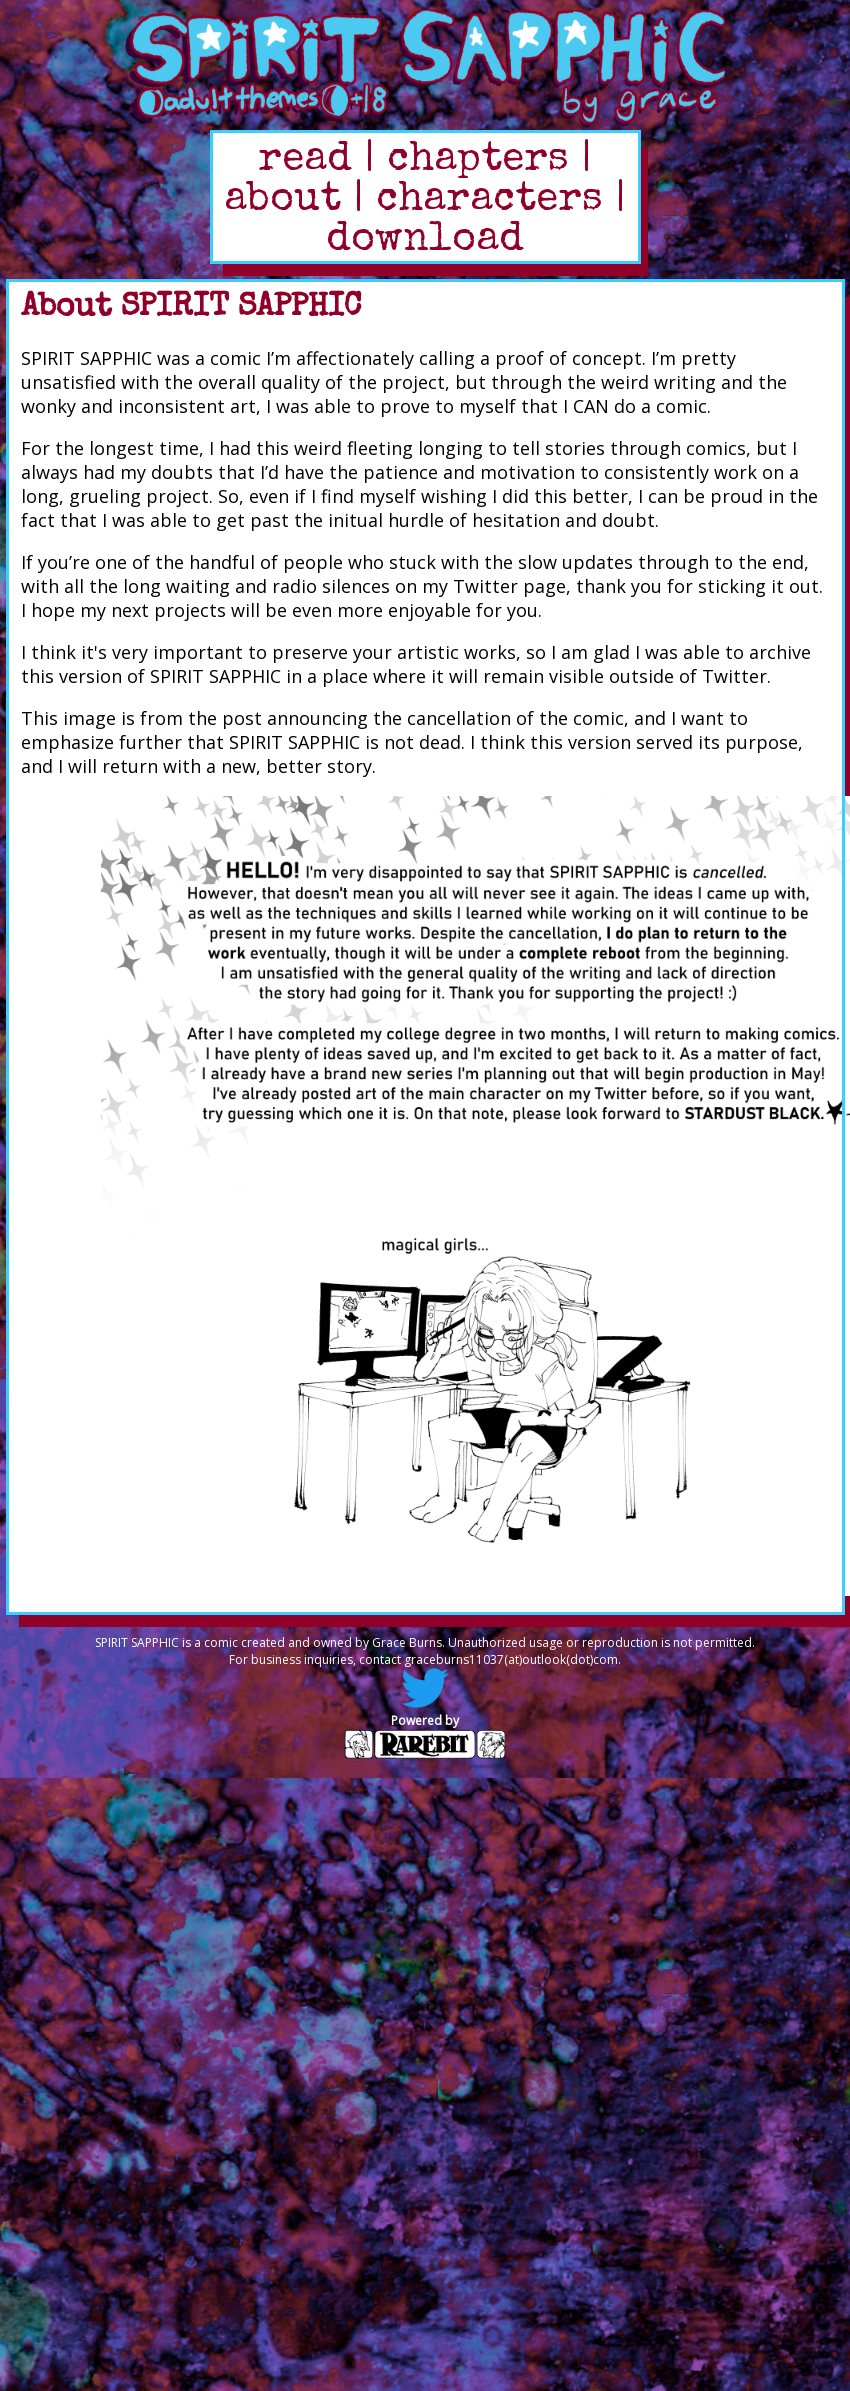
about (282, 201)
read (305, 161)
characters (489, 201)
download (425, 241)
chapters (478, 161)
